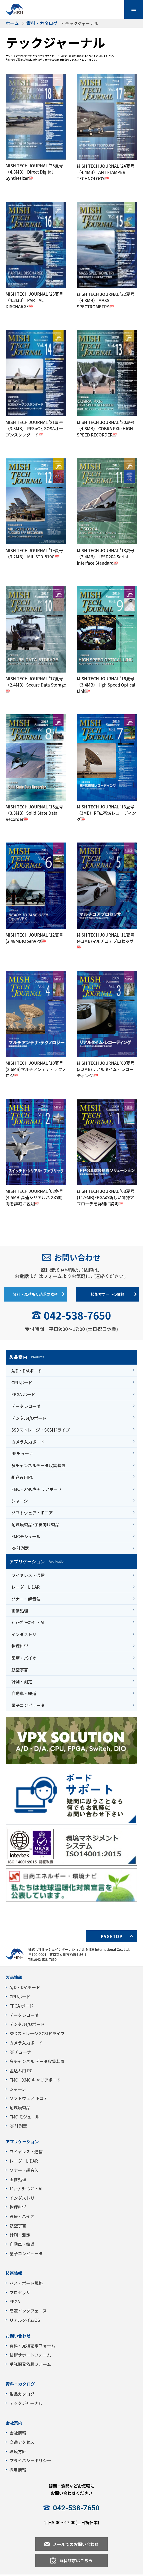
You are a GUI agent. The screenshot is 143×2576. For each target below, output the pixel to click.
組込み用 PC (20, 2070)
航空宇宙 (19, 1669)
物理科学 (19, 1646)
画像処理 (19, 1610)
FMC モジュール (24, 2117)
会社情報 (17, 2433)
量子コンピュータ (28, 1705)
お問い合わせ (77, 1257)
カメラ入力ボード (28, 1442)
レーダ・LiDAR (25, 1587)
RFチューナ (22, 1453)
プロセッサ (19, 2292)
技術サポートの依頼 (107, 1294)
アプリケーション (22, 2141)
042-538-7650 (77, 1315)
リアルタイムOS (24, 2320)
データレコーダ (25, 1406)
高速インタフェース (28, 2311)
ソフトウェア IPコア (28, 2098)
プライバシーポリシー (30, 2460)
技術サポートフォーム (30, 2355)
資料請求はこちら (76, 2560)
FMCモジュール (25, 1536)
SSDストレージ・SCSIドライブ (40, 1430)
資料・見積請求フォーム (32, 2345)
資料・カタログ (42, 23)
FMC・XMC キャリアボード (35, 2080)
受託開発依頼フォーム (30, 2364)
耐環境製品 (19, 2107)
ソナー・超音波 (25, 1599)
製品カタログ (21, 2394)
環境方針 (17, 2451)
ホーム (12, 23)
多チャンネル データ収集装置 (36, 2061)
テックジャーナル (26, 2403)
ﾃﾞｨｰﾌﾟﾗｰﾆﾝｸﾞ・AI (27, 1622)
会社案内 (14, 2423)
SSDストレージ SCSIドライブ (37, 2033)
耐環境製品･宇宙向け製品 (35, 1524)
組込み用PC (22, 1477)
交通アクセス (21, 2442)
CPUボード (21, 1382)
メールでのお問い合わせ (76, 2544)
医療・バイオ (23, 1658)
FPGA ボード (23, 1394)
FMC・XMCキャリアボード (36, 1489)
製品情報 (14, 1977)
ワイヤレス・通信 (28, 1575)
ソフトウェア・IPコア (32, 1513)
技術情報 (14, 2273)
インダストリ (23, 1634)
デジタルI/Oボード (28, 1418)
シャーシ (19, 1501)
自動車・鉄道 (23, 1693)
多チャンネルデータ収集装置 (38, 1465)
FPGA (14, 2301)
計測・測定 (21, 1681)
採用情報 (17, 2470)
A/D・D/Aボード (26, 1371)
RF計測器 (20, 1548)
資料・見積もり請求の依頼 (35, 1294)
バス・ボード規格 (26, 2283)
